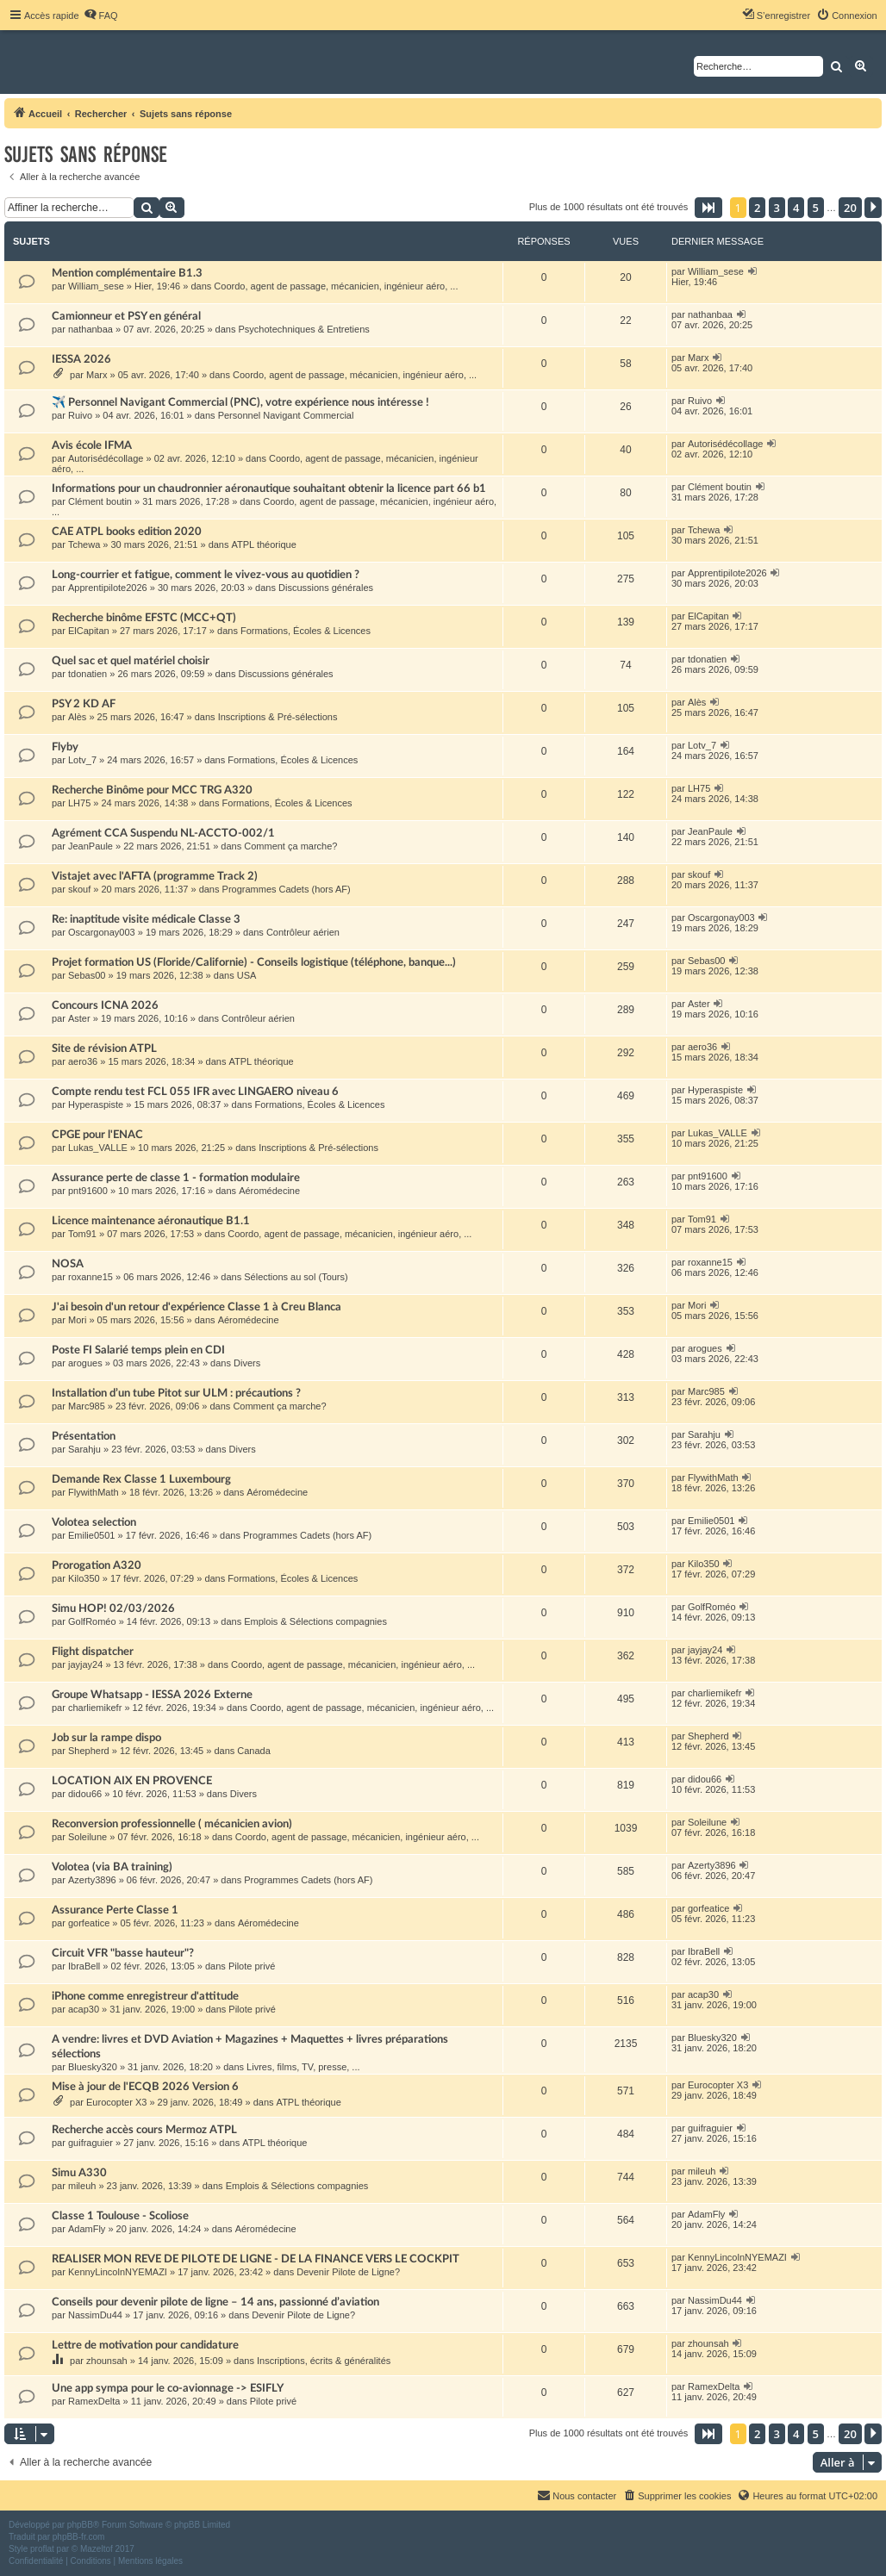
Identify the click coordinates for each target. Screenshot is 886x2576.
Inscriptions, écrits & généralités (323, 2360)
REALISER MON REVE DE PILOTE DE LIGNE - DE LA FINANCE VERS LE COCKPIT (255, 2259)
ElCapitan (88, 630)
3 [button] (777, 207)
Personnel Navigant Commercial (286, 415)
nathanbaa (90, 329)
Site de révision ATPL (104, 1048)
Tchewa (84, 544)
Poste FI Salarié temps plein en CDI (138, 1350)
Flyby (65, 747)
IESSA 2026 (81, 359)
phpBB (80, 2524)
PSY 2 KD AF (83, 704)
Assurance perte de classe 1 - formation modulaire (176, 1178)
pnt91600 (88, 1190)
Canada (254, 1750)
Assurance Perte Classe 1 (115, 1910)
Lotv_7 (82, 760)
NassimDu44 (95, 2315)
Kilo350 (84, 1578)
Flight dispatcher (93, 1652)
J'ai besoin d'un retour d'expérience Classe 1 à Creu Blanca (196, 1307)
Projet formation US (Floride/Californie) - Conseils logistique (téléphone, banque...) (254, 962)
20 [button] (850, 207)
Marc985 (86, 1406)
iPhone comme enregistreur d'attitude (145, 1996)
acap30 (83, 2009)
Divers (247, 1363)
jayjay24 (85, 1664)
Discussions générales (325, 587)
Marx (96, 375)
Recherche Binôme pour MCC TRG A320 (152, 790)
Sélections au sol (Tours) (295, 1277)
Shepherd (88, 1750)
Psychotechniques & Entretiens (304, 329)
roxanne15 (90, 1277)
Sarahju (84, 1449)
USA (247, 975)
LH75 (79, 803)
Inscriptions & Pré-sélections (278, 717)
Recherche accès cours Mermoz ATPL (144, 2130)
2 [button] (757, 207)
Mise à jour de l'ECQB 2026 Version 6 (145, 2087)
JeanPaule (90, 846)
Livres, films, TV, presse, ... (302, 2067)
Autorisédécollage (105, 458)
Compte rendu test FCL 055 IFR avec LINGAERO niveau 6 (195, 1092)
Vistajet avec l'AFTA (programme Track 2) (155, 876)
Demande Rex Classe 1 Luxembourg (141, 1479)
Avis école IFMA (92, 445)
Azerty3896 (92, 1880)
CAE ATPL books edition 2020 (127, 532)
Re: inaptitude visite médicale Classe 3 (146, 919)
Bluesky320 (92, 2067)
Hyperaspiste (95, 1104)
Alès (77, 717)
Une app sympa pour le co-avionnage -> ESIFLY (168, 2388)
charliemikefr (95, 1707)
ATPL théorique (264, 544)
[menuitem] (101, 15)
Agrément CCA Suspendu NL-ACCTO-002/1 (163, 833)
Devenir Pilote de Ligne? (348, 2272)
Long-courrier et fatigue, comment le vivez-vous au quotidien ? (205, 575)
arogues (85, 1363)
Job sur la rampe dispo (106, 1738)
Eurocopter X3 (116, 2102)
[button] (708, 207)
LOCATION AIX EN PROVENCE (132, 1781)
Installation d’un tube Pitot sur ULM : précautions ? (176, 1393)
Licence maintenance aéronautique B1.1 (151, 1221)
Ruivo (80, 415)
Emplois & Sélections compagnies (315, 1621)
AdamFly (86, 2229)
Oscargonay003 (101, 932)
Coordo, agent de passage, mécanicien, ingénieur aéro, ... (336, 286)
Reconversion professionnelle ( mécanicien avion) (172, 1824)
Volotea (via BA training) (112, 1867)
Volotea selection (94, 1522)
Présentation (83, 1436)
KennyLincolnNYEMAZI (117, 2272)
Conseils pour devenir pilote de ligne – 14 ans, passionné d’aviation (215, 2302)
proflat (42, 2549)
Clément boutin (100, 501)
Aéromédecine (269, 1190)
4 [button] (796, 207)
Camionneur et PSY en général (126, 316)
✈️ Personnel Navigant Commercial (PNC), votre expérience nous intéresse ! (240, 402)
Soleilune (87, 1837)
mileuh (82, 2186)
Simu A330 (79, 2173)
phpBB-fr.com (79, 2537)
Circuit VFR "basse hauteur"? (123, 1953)
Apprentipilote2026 (107, 587)
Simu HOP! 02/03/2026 (113, 1608)
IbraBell (84, 1966)
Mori (77, 1320)
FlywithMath (93, 1492)
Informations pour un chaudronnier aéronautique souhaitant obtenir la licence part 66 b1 (269, 488)
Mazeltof (96, 2549)
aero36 (82, 1061)
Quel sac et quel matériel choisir (130, 661)
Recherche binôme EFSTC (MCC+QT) (144, 618)
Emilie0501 (91, 1535)
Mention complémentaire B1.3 (127, 273)
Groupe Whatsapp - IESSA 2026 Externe (152, 1695)
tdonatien (87, 674)
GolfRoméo (92, 1621)
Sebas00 (86, 975)
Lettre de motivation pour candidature (145, 2345)
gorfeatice (88, 1923)
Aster (79, 1018)
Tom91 (82, 1234)
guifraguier (90, 2142)
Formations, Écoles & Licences (305, 630)
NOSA (68, 1264)
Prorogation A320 (96, 1565)
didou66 (85, 1794)
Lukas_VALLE (98, 1147)
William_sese (96, 286)
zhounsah (107, 2360)
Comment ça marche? (290, 846)
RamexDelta (94, 2401)
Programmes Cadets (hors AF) (286, 889)
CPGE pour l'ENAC (97, 1135)
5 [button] (816, 207)
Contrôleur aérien (303, 932)
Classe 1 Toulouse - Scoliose (120, 2216)
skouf (79, 889)
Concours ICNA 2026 (105, 1005)
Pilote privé (251, 1966)
